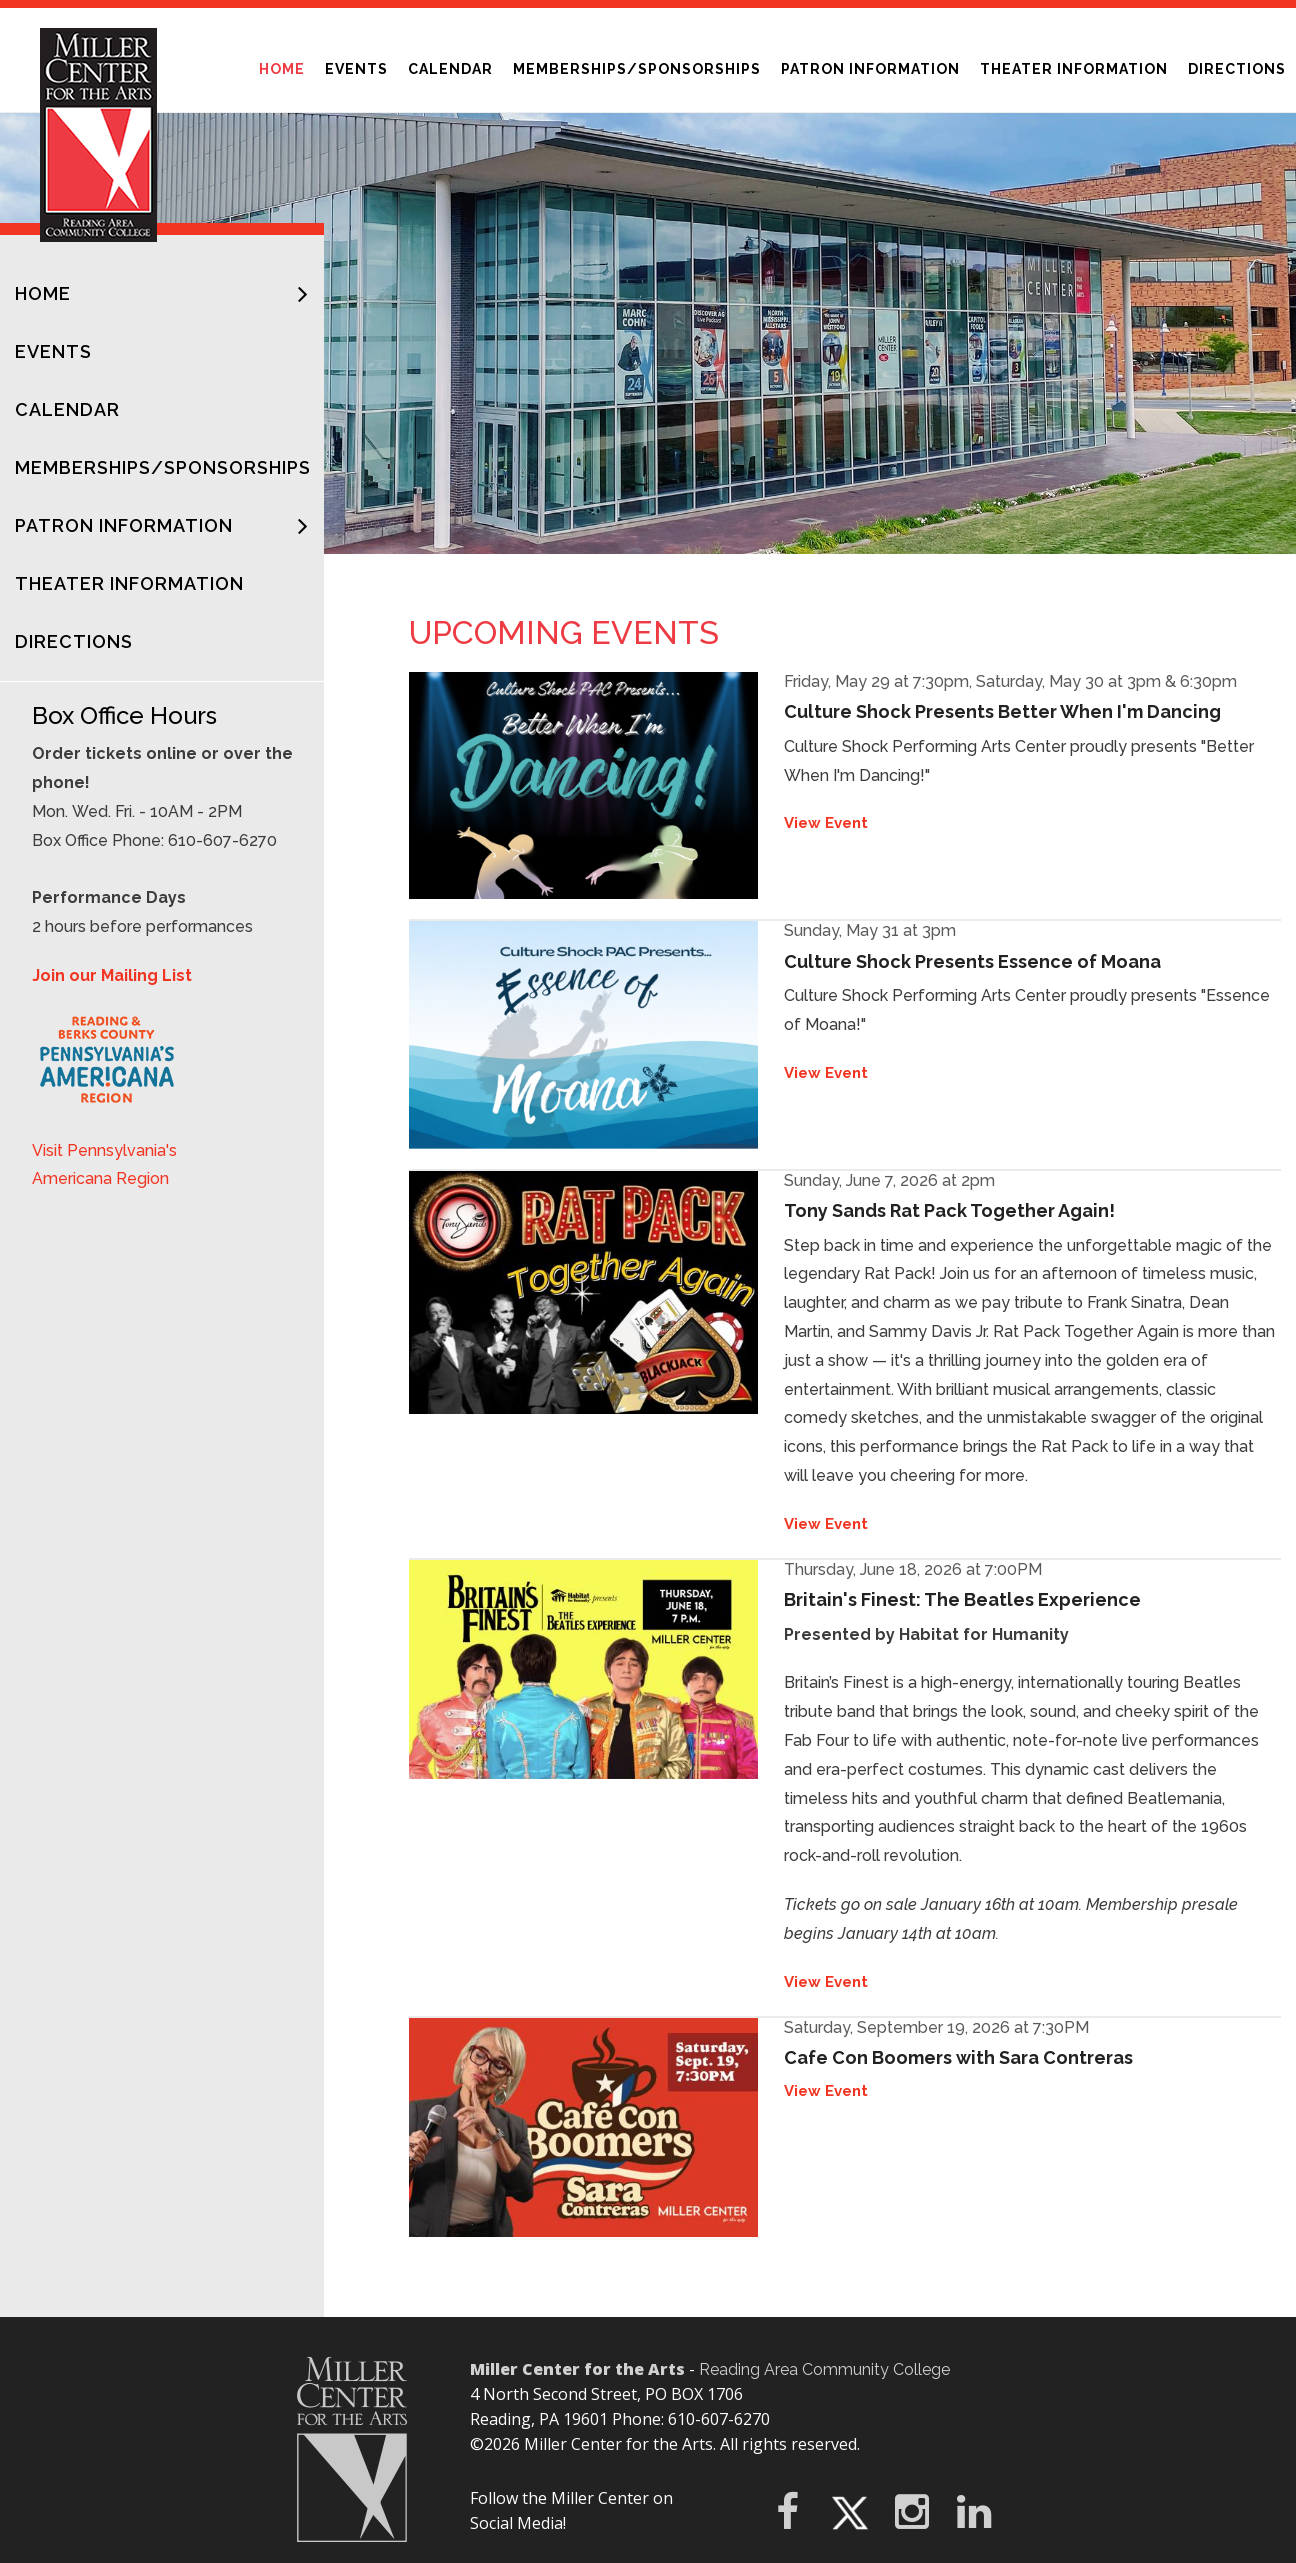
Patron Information (875, 63)
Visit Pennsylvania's (104, 1150)
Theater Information (1074, 69)
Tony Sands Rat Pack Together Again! (949, 1210)
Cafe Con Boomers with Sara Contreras (958, 2057)
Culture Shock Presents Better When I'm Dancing (1002, 711)
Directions (1237, 69)
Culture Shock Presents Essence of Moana (972, 961)
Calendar (450, 69)
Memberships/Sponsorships (637, 69)
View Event (826, 823)
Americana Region (100, 1178)
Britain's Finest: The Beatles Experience (962, 1599)
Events (356, 69)
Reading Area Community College (824, 2369)
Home (287, 63)
